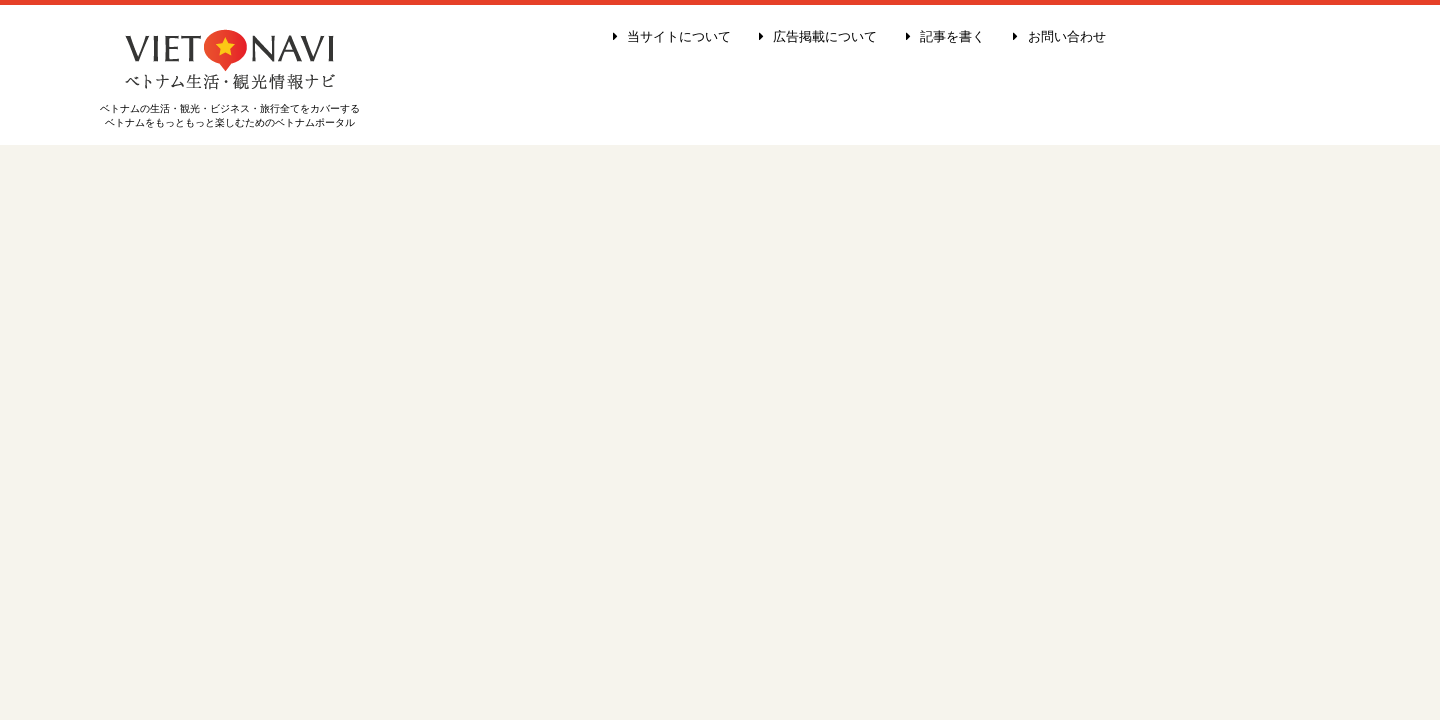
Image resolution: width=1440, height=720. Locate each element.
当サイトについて (672, 36)
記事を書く (945, 36)
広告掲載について (818, 36)
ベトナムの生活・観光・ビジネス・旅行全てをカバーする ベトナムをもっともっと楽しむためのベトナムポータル (230, 109)
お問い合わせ (1059, 36)
